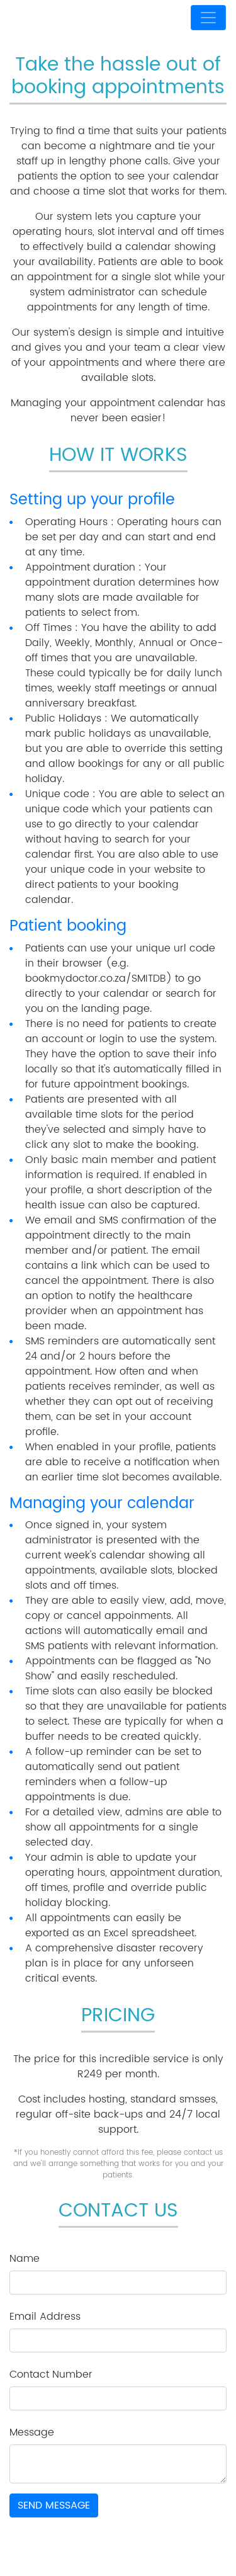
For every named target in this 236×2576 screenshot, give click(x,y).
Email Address (45, 2316)
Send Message (54, 2505)
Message (31, 2432)
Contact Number (51, 2374)
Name (24, 2258)
